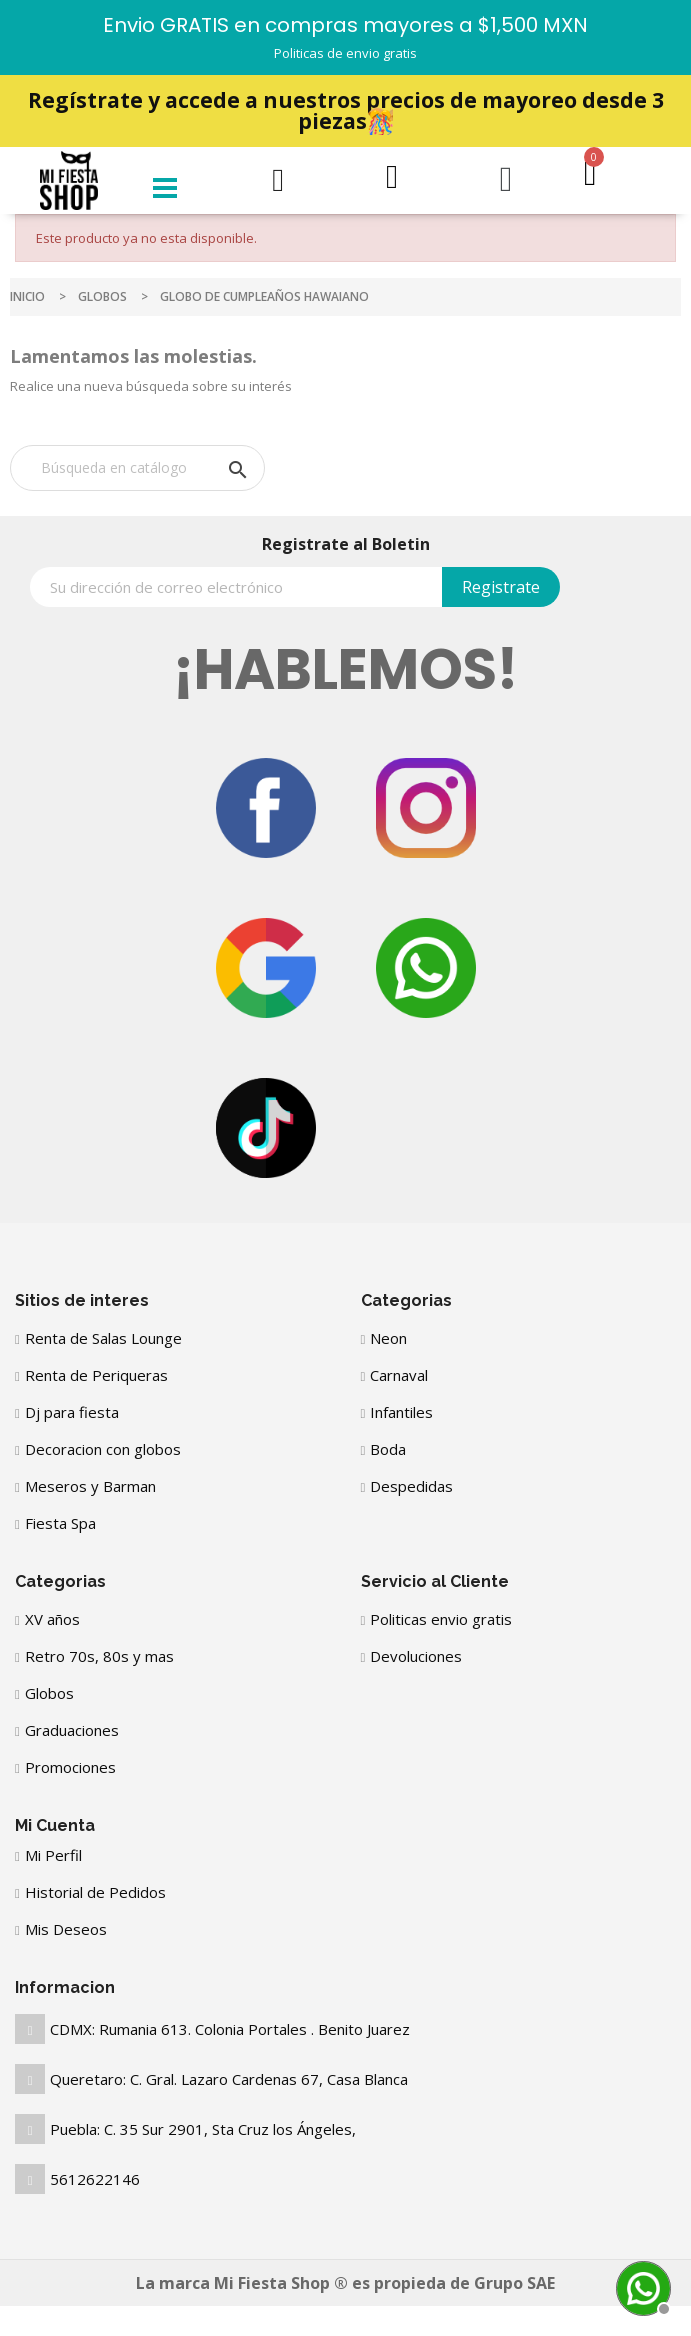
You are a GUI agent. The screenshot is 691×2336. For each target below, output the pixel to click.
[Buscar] (137, 468)
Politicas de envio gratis (345, 53)
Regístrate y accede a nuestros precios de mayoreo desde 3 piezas (346, 110)
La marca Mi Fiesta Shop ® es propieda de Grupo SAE (345, 2283)
